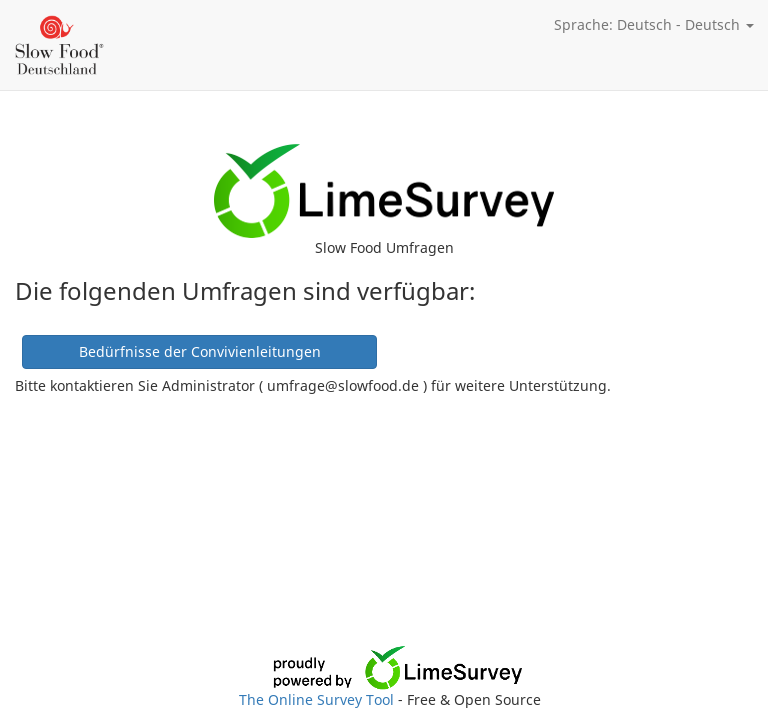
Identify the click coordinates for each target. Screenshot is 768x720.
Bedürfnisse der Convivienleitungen (200, 351)
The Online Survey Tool (318, 699)
